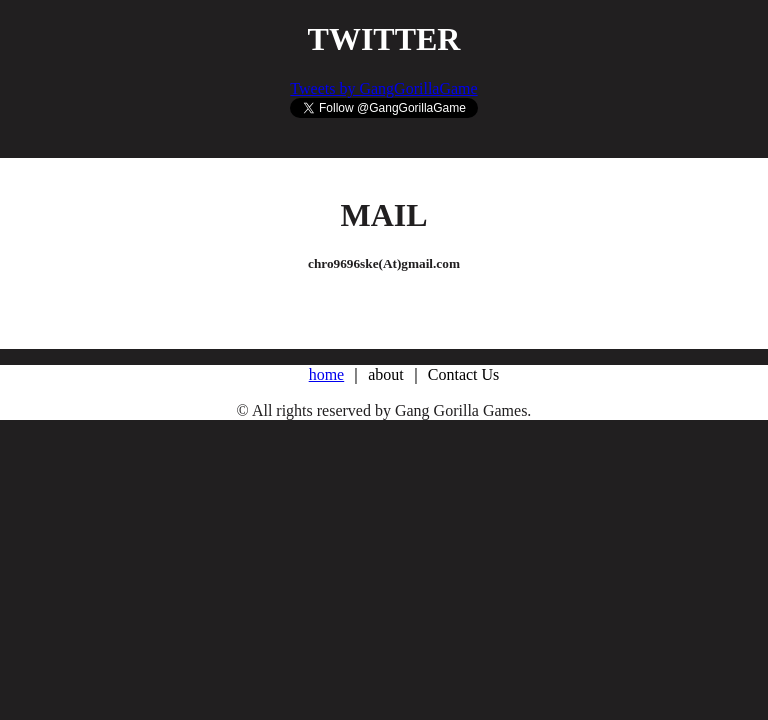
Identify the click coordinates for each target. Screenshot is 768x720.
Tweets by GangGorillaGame (383, 88)
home (327, 374)
